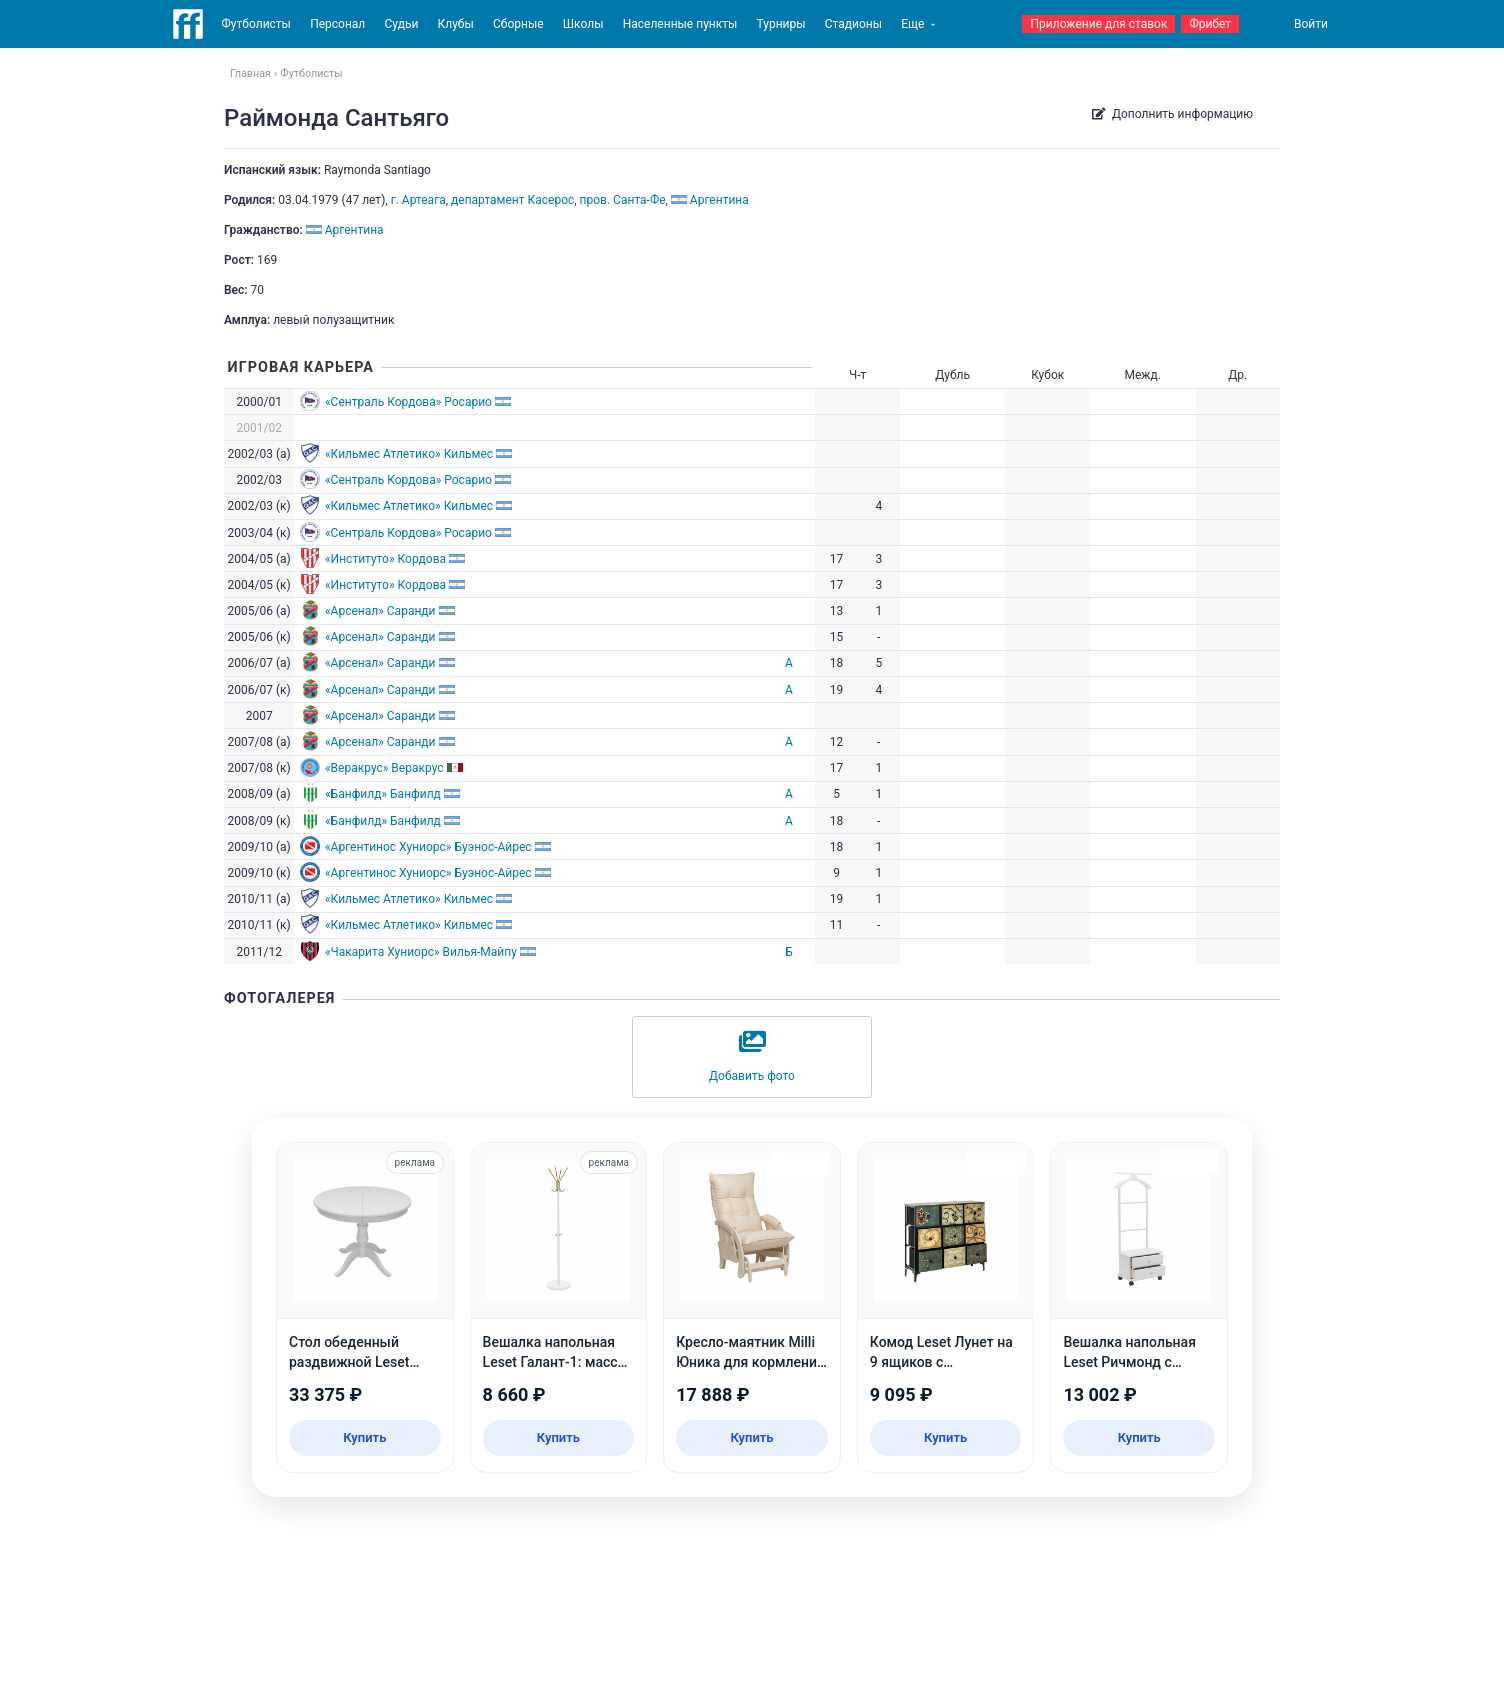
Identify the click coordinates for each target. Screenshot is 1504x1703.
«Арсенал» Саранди (380, 611)
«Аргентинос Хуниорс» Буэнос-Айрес (428, 847)
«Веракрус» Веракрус (384, 768)
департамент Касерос (512, 200)
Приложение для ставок (1098, 24)
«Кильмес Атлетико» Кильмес (409, 454)
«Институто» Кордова (385, 559)
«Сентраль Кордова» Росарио (408, 402)
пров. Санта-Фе (623, 200)
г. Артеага (418, 200)
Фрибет (1210, 24)
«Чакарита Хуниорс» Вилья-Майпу (421, 952)
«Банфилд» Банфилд (383, 794)
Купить (364, 1437)
